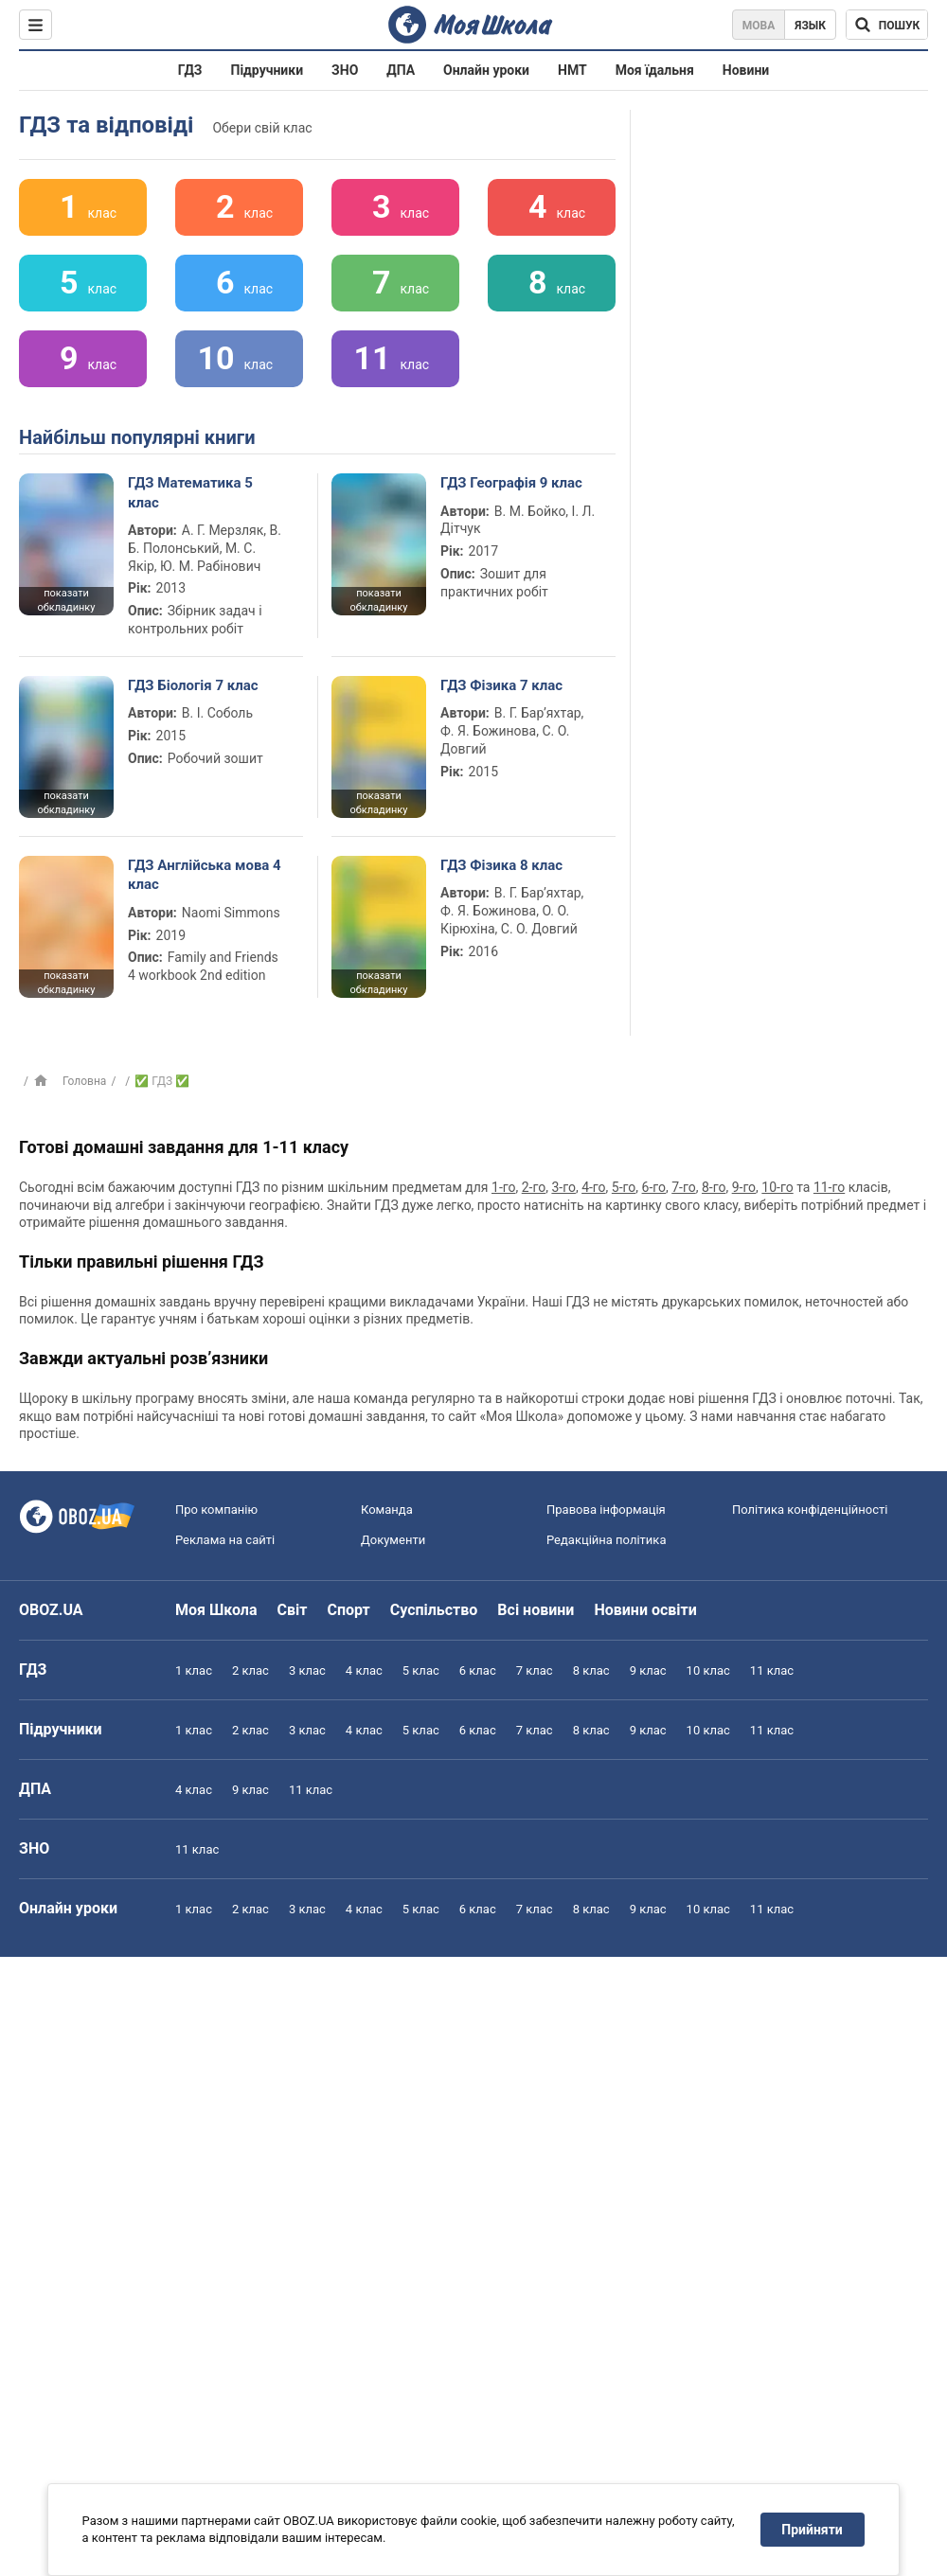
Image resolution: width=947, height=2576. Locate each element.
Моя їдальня (655, 70)
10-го (777, 1187)
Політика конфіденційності (809, 1509)
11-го (829, 1187)
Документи (393, 1540)
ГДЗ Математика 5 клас (190, 492)
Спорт (348, 1610)
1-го (503, 1187)
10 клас (708, 1670)
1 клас (193, 1670)
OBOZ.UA (51, 1610)
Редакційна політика (606, 1540)
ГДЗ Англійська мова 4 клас (204, 875)
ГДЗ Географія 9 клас (511, 482)
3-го (563, 1187)
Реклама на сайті (225, 1540)
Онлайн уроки (486, 70)
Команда (387, 1509)
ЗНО (344, 70)
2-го (533, 1187)
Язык (810, 25)
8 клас (591, 1670)
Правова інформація (606, 1509)
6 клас (477, 1670)
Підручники (267, 70)
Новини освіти (645, 1610)
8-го (713, 1187)
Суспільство (434, 1610)
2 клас (250, 1670)
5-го (623, 1187)
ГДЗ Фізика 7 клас (501, 685)
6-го (654, 1187)
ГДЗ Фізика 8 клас (501, 865)
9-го (744, 1187)
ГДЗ (190, 70)
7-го (683, 1187)
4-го (593, 1187)
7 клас (534, 1670)
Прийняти (812, 2529)
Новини (746, 70)
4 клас (364, 1670)
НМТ (572, 70)
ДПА (400, 70)
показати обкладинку (66, 600)
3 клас (307, 1670)
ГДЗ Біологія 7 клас (193, 685)
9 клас (648, 1670)
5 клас (420, 1670)
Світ (292, 1610)
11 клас (772, 1670)
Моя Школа (216, 1610)
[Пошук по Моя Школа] (887, 24)
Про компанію (216, 1509)
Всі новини (535, 1610)
